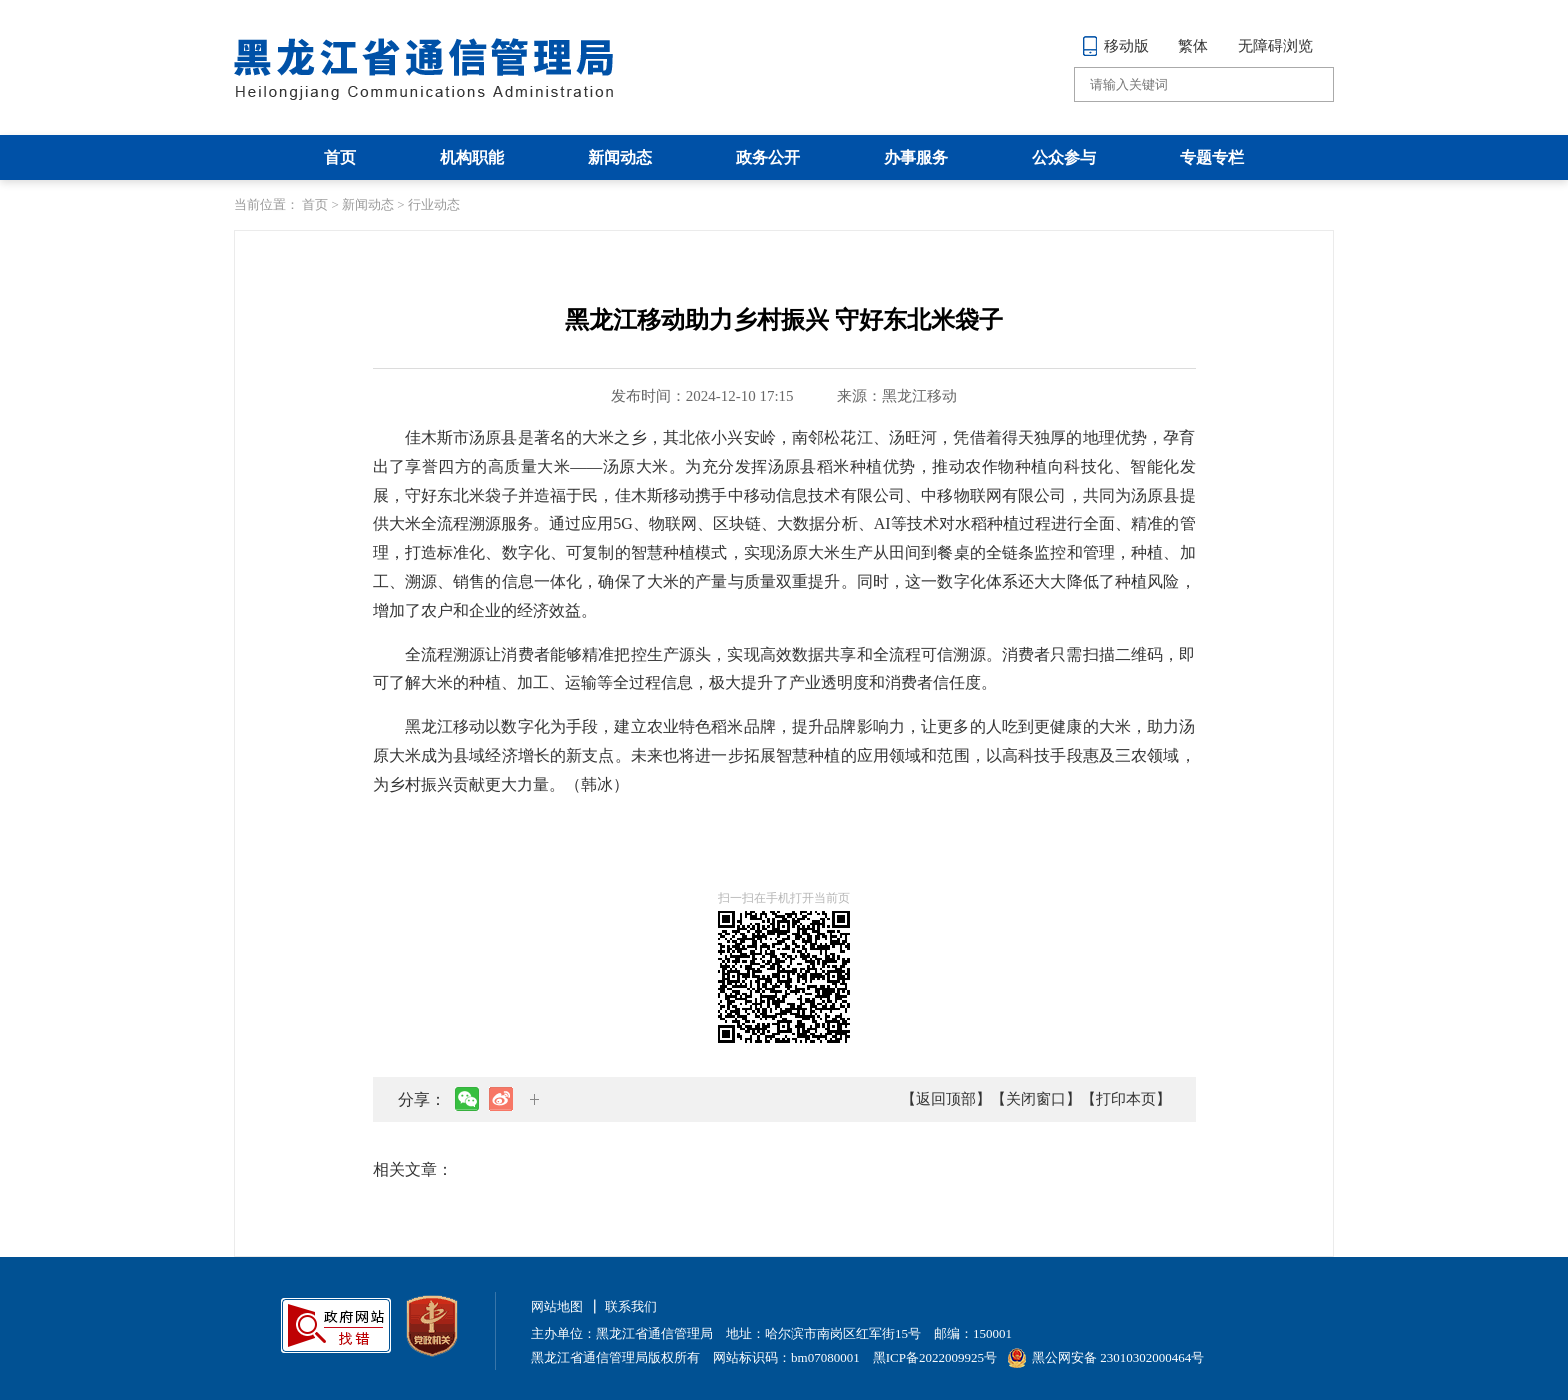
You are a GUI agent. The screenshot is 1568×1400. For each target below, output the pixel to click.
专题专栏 (1212, 157)
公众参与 (1064, 157)
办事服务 (916, 157)
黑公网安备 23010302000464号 (1105, 1357)
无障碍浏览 (1275, 46)
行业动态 (434, 204)
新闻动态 (620, 157)
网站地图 (557, 1306)
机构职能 (472, 157)
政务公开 (768, 157)
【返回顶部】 (946, 1099)
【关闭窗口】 (1036, 1099)
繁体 (1193, 46)
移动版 (1115, 46)
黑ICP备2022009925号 (935, 1357)
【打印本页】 (1126, 1099)
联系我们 (631, 1306)
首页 (340, 157)
